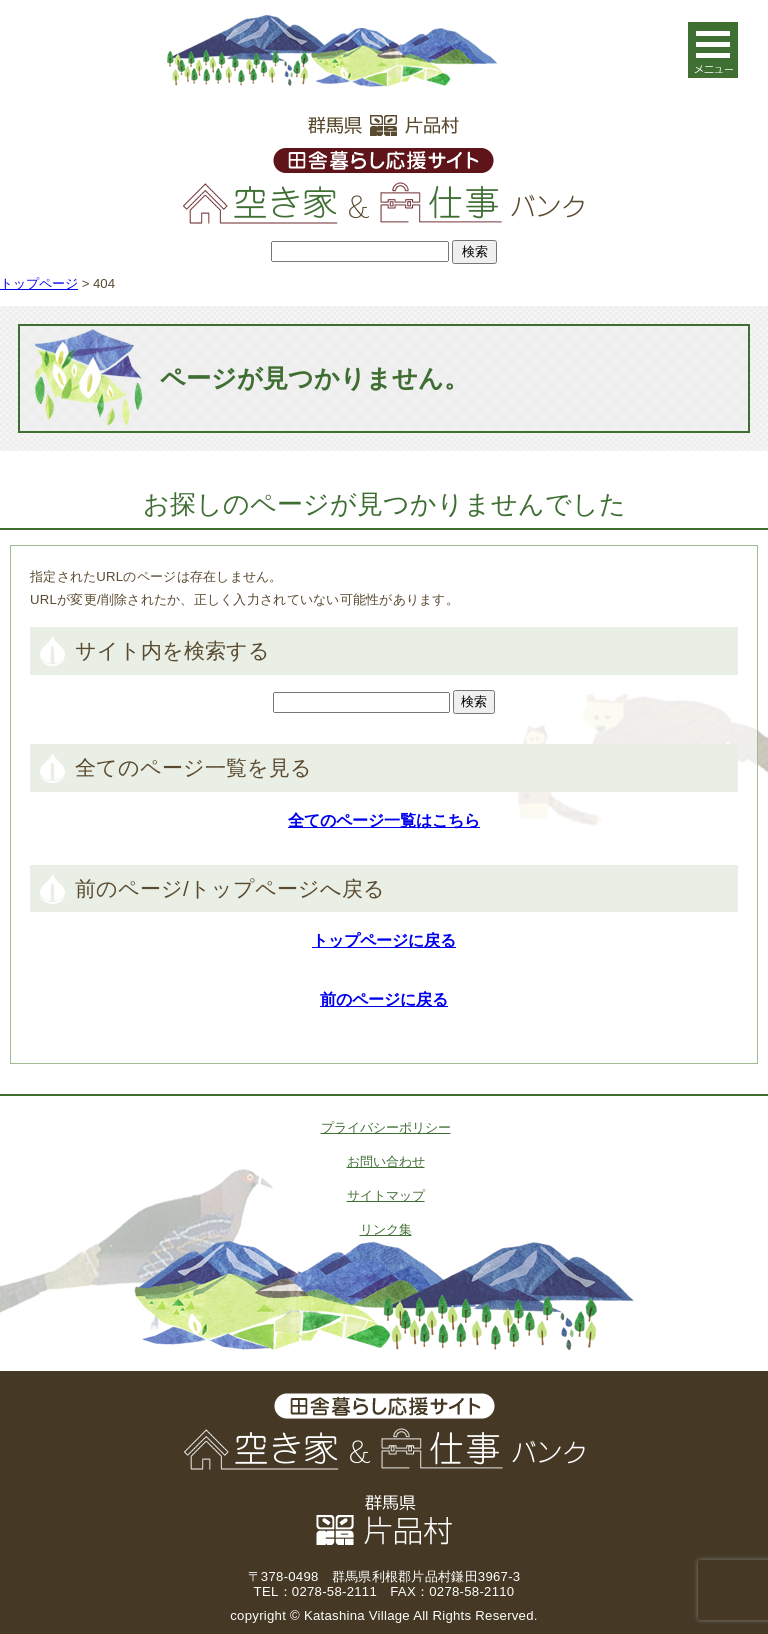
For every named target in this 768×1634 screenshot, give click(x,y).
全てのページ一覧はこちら (384, 820)
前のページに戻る (384, 999)
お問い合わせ (386, 1161)
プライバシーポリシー (386, 1127)
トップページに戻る (384, 940)
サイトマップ (386, 1195)
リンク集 (386, 1229)
